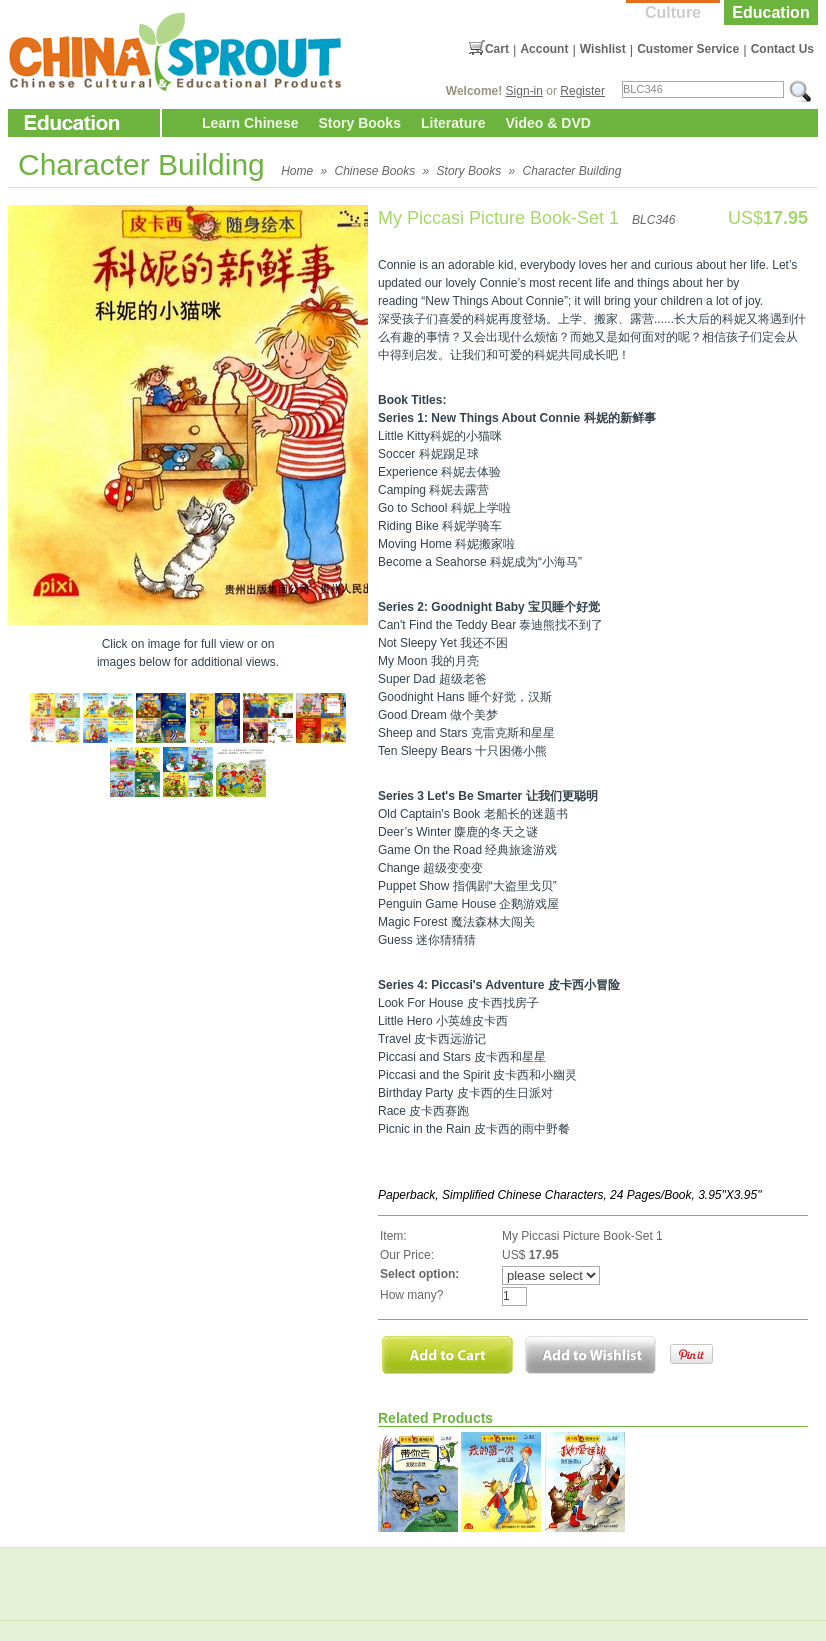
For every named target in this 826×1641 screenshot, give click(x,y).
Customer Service (688, 49)
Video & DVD (548, 123)
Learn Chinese (250, 123)
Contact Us (782, 49)
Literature (453, 123)
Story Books (359, 123)
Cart (497, 49)
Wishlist (603, 49)
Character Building (572, 171)
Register (582, 91)
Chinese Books (375, 171)
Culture (673, 12)
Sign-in (524, 91)
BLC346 (653, 220)
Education (770, 12)
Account (544, 49)
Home (297, 171)
